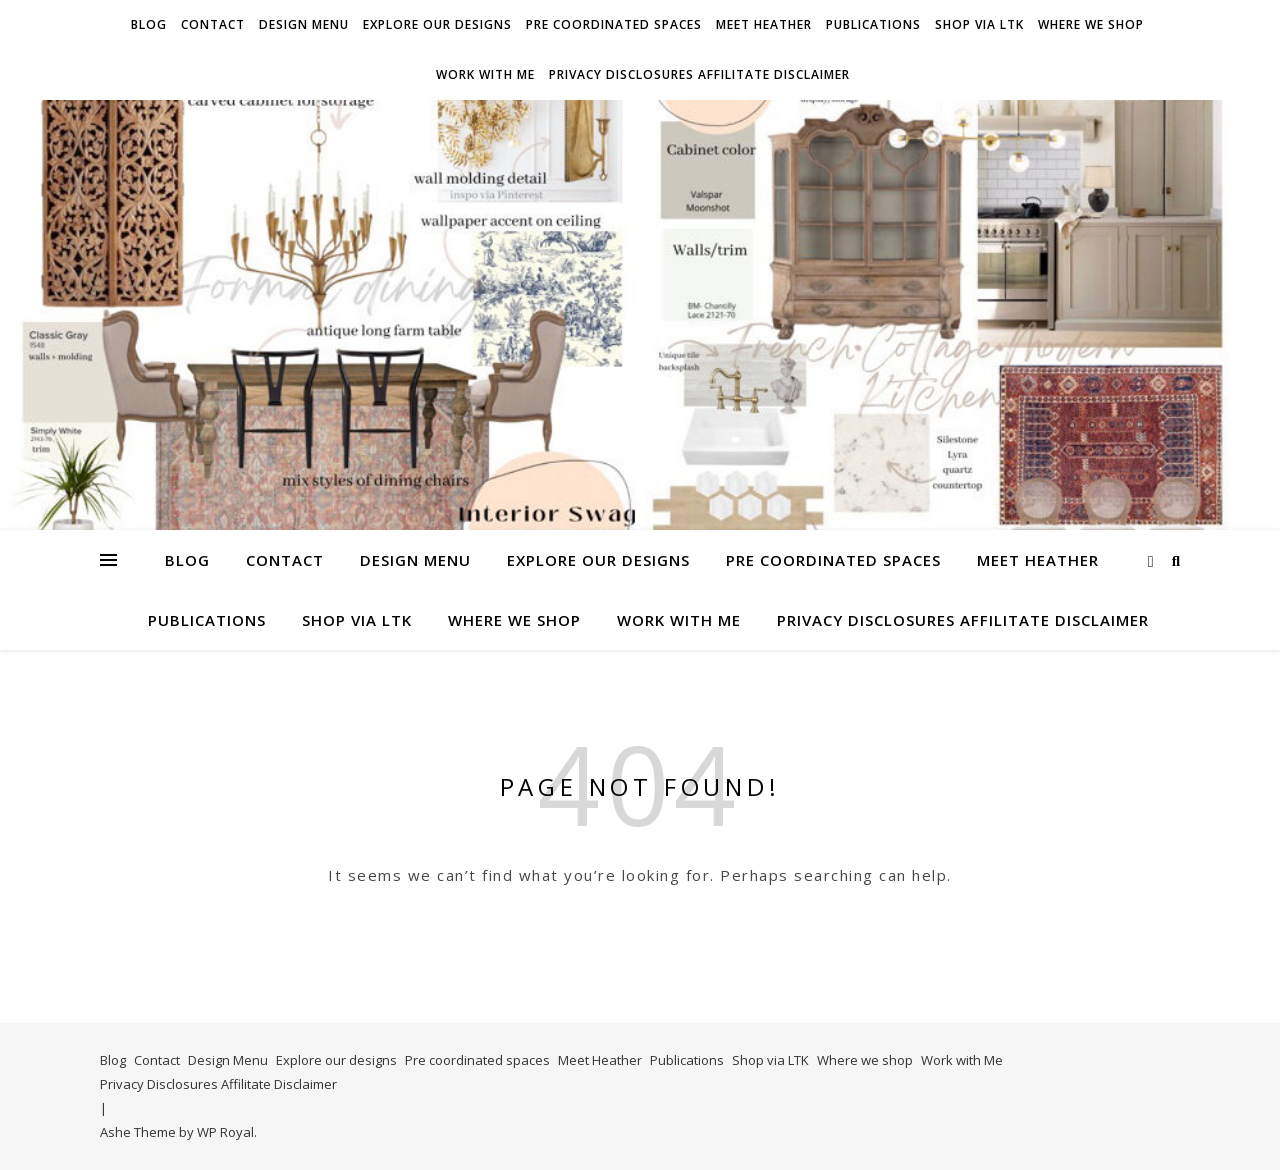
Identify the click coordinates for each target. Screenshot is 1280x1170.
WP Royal (225, 1132)
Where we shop (1091, 24)
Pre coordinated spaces (614, 24)
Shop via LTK (979, 24)
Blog (149, 24)
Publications (873, 24)
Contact (213, 24)
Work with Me (485, 74)
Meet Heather (764, 24)
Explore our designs (437, 24)
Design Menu (304, 24)
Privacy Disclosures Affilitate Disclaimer (699, 74)
